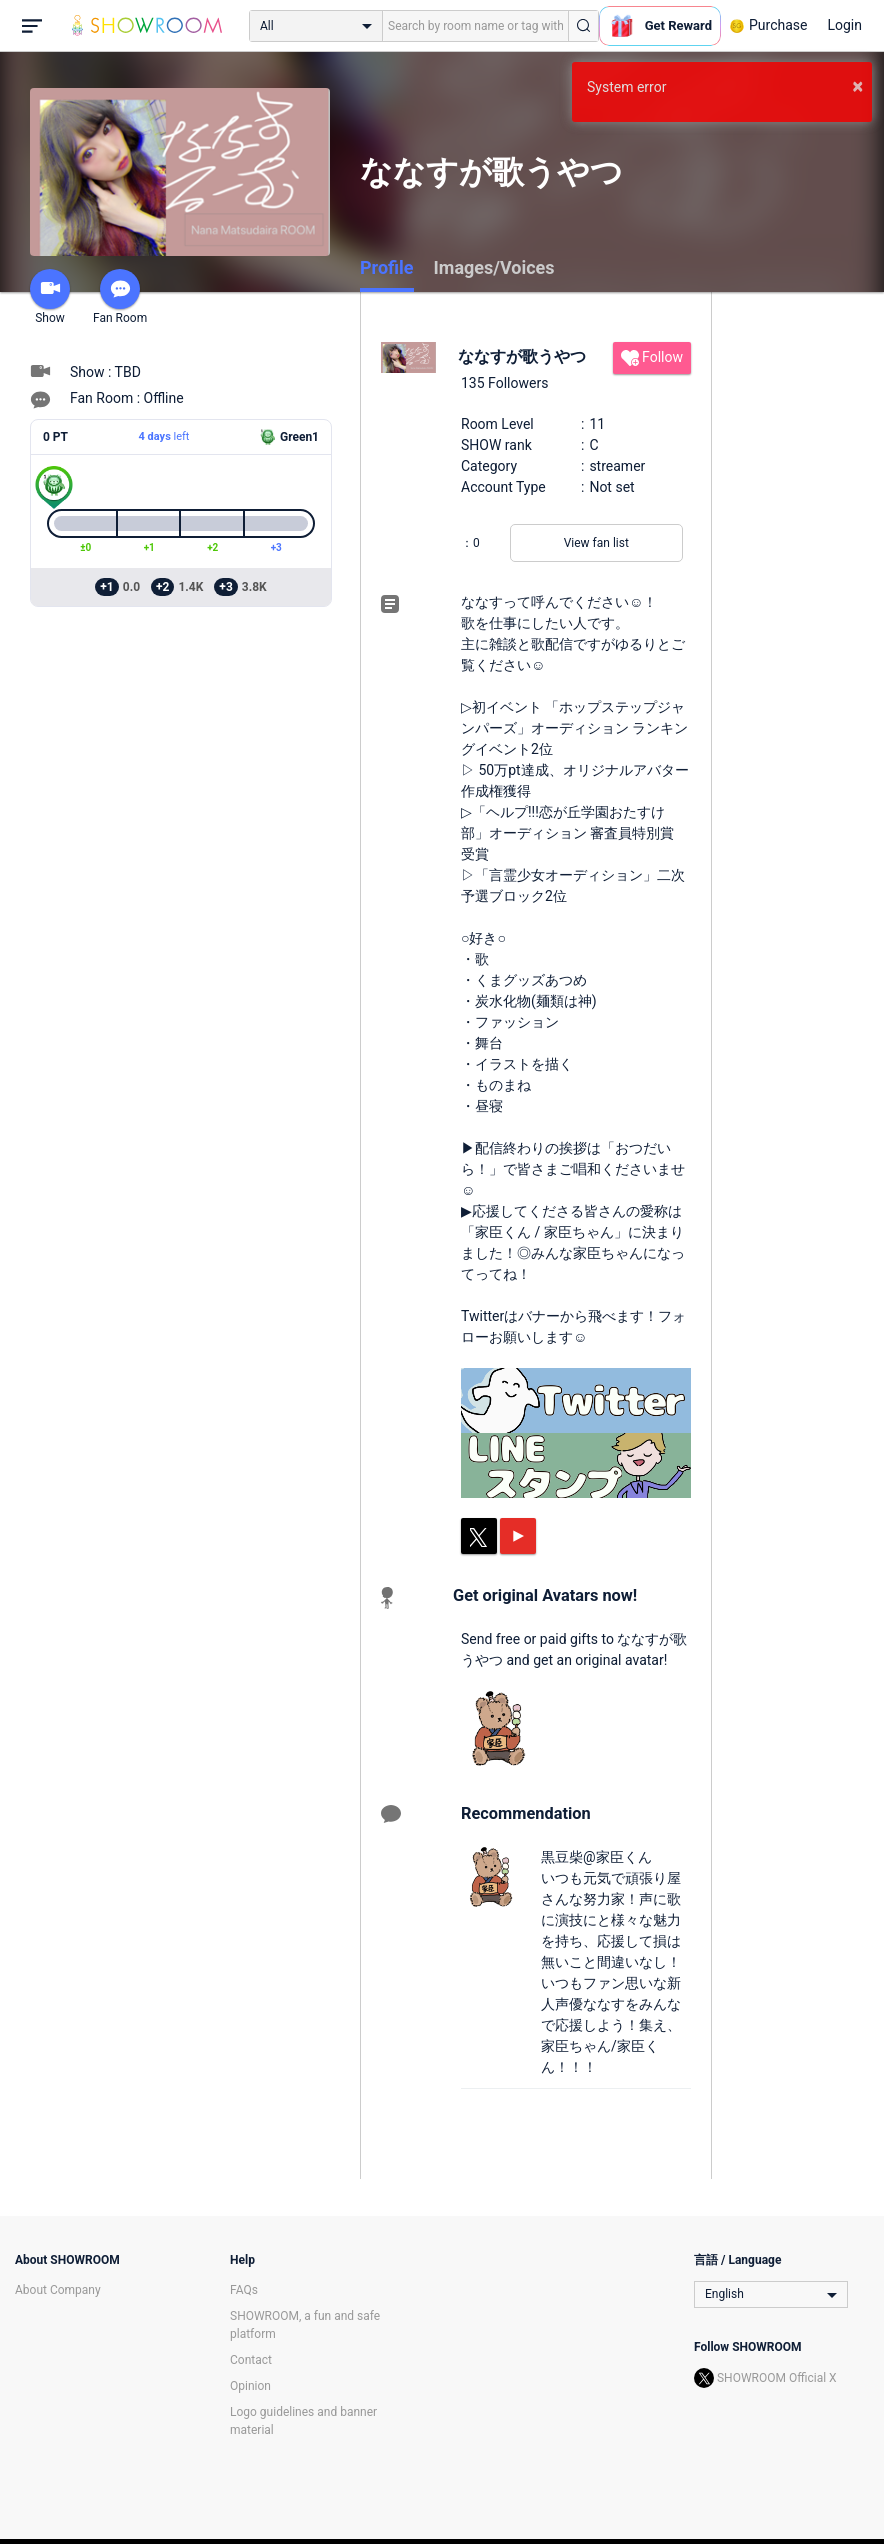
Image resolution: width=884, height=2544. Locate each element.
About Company (58, 2290)
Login (844, 25)
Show (50, 297)
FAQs (244, 2290)
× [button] (857, 86)
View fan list (596, 543)
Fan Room (120, 297)
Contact (251, 2360)
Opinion (250, 2386)
